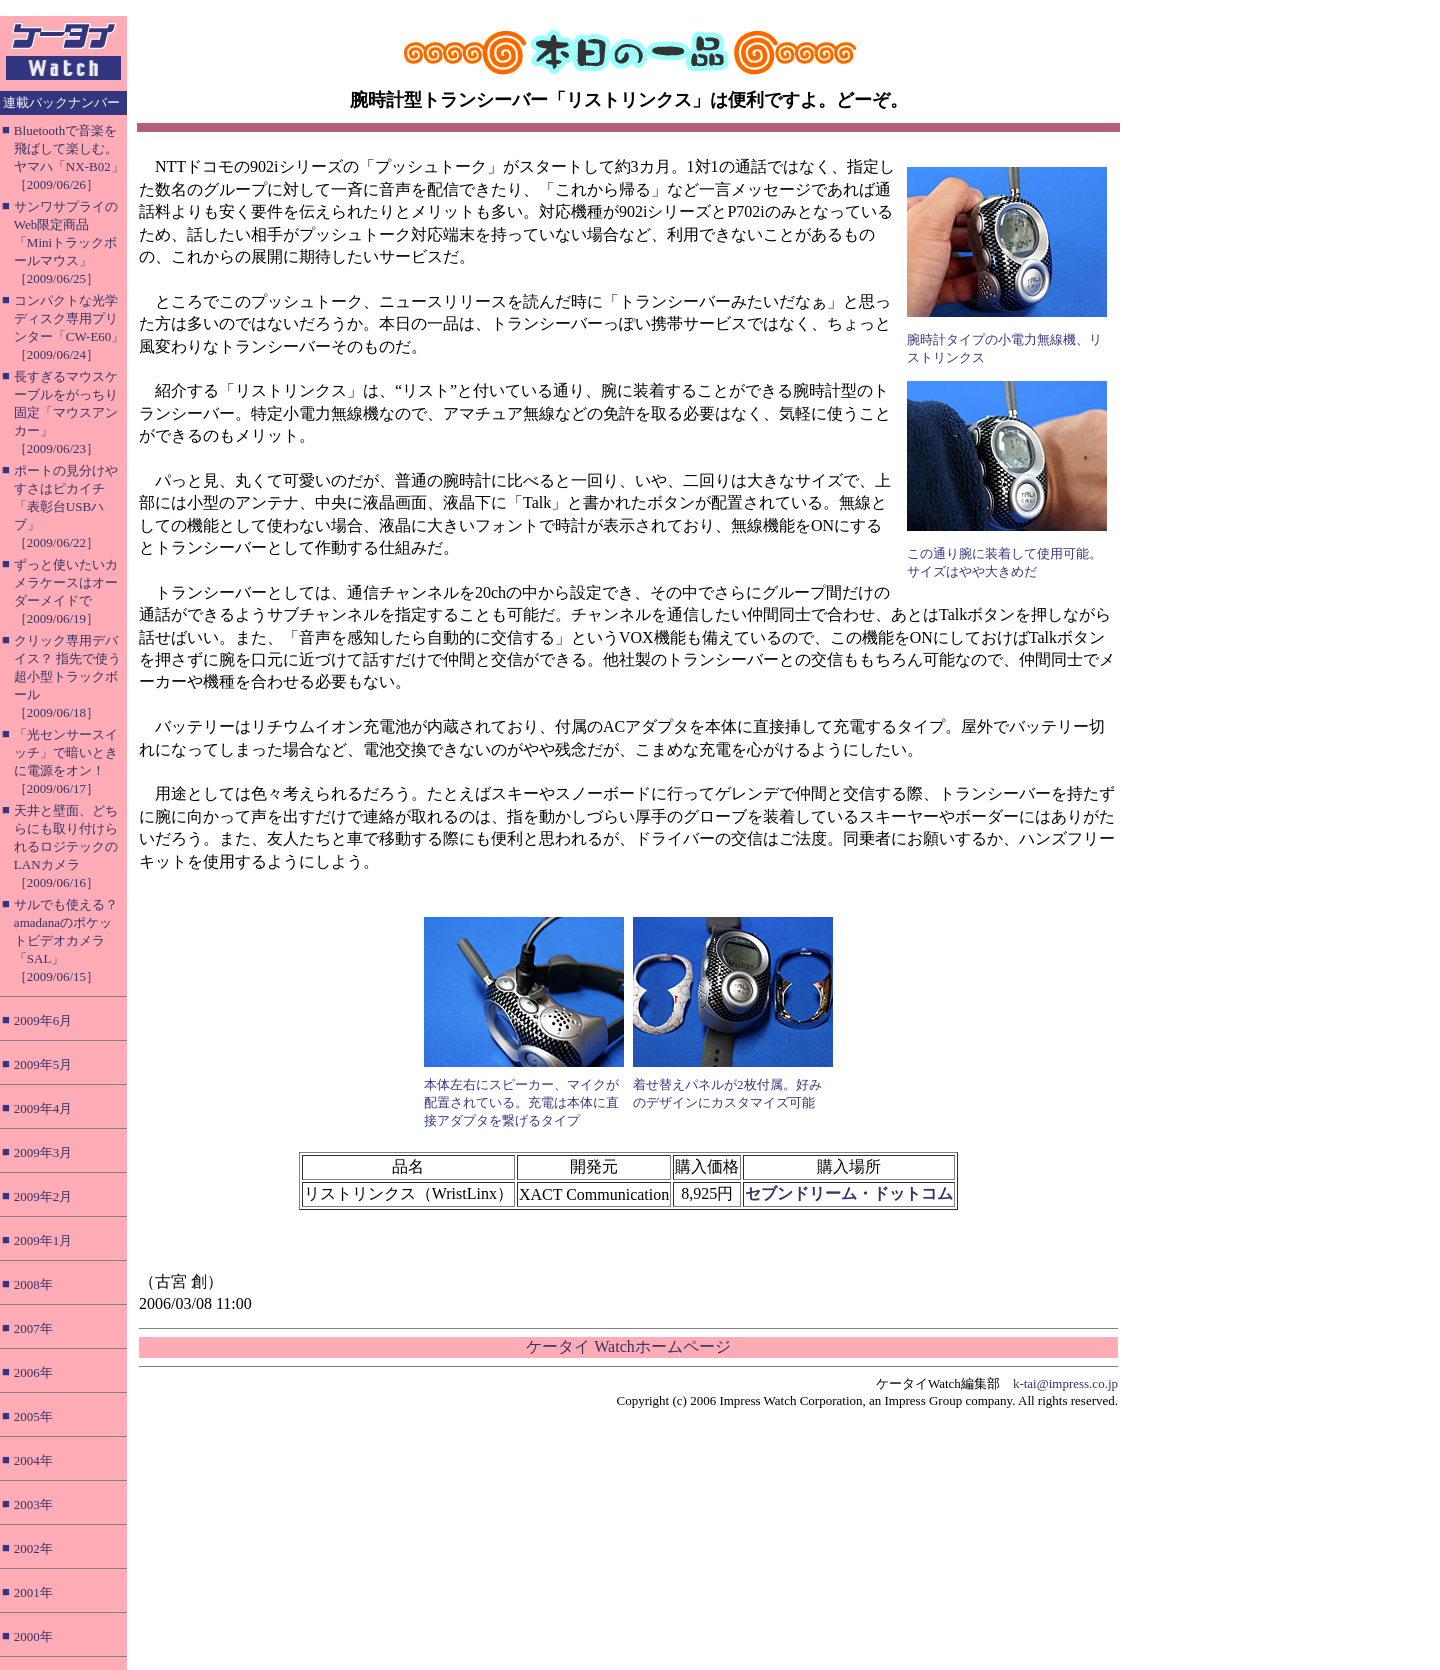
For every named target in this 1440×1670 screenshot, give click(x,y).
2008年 (33, 1284)
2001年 (33, 1592)
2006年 (33, 1372)
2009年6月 (43, 1020)
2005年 (33, 1416)
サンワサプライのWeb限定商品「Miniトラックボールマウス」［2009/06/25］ (66, 242)
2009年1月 (43, 1240)
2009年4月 (43, 1108)
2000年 (33, 1636)
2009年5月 (43, 1064)
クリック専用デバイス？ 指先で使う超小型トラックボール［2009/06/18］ (67, 676)
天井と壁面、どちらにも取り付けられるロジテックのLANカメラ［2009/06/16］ (66, 846)
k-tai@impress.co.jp (1065, 1383)
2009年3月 (43, 1152)
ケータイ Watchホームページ (628, 1346)
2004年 (33, 1460)
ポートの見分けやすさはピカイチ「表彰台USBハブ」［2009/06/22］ (66, 506)
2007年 (33, 1328)
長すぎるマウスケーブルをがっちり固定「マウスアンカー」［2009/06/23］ (66, 412)
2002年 (33, 1548)
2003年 (33, 1504)
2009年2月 (43, 1196)
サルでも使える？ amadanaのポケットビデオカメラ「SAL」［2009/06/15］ (66, 940)
